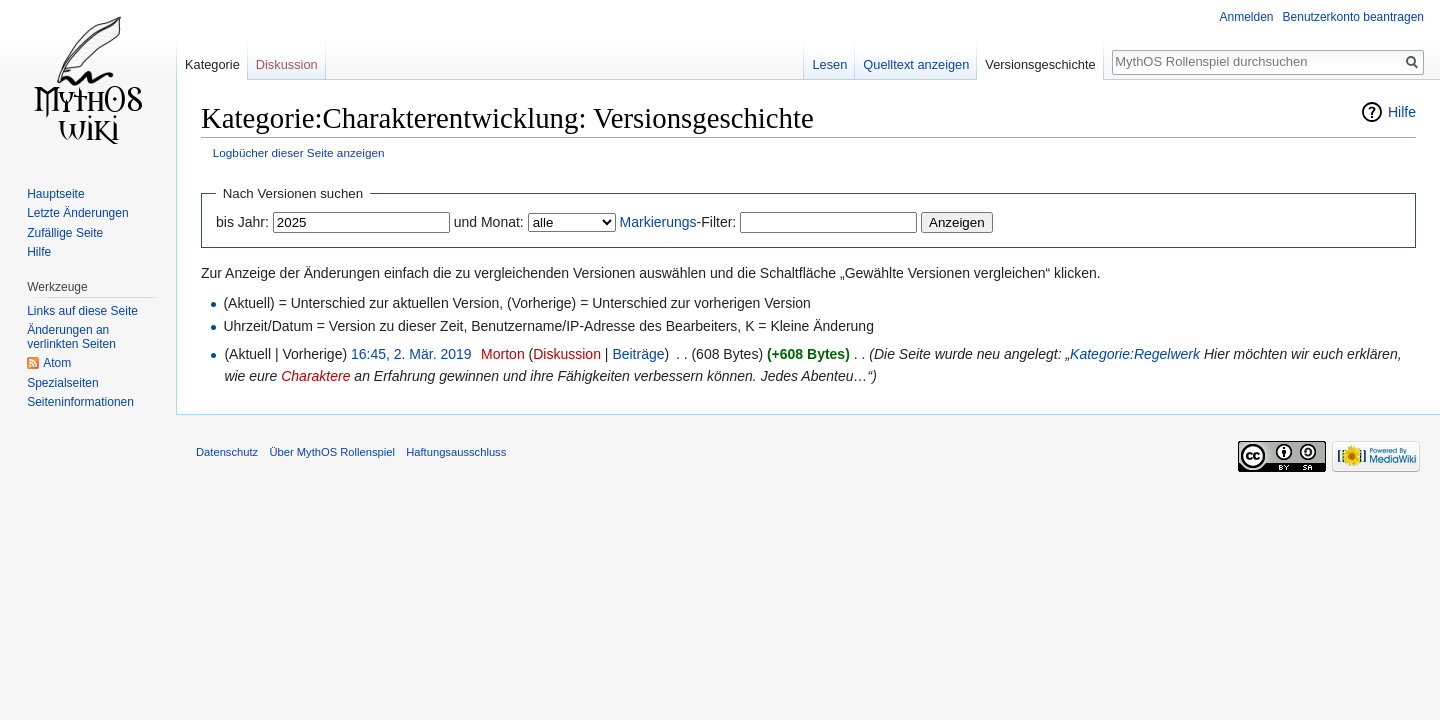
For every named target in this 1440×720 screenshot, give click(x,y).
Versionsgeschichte (1040, 64)
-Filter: (678, 222)
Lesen (829, 64)
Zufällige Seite (65, 233)
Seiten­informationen (80, 402)
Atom (57, 363)
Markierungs (658, 222)
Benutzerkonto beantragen (1353, 17)
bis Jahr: (242, 222)
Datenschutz (227, 452)
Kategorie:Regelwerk (1135, 354)
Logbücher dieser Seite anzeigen (299, 152)
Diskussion (567, 354)
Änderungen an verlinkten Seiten (71, 337)
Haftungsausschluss (456, 452)
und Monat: (489, 222)
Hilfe (1402, 112)
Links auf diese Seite (82, 311)
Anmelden (1247, 17)
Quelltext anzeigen (916, 64)
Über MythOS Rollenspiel (332, 452)
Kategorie (212, 64)
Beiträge (638, 354)
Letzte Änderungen (77, 213)
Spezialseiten (62, 383)
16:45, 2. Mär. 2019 (411, 354)
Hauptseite (55, 194)
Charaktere (315, 376)
